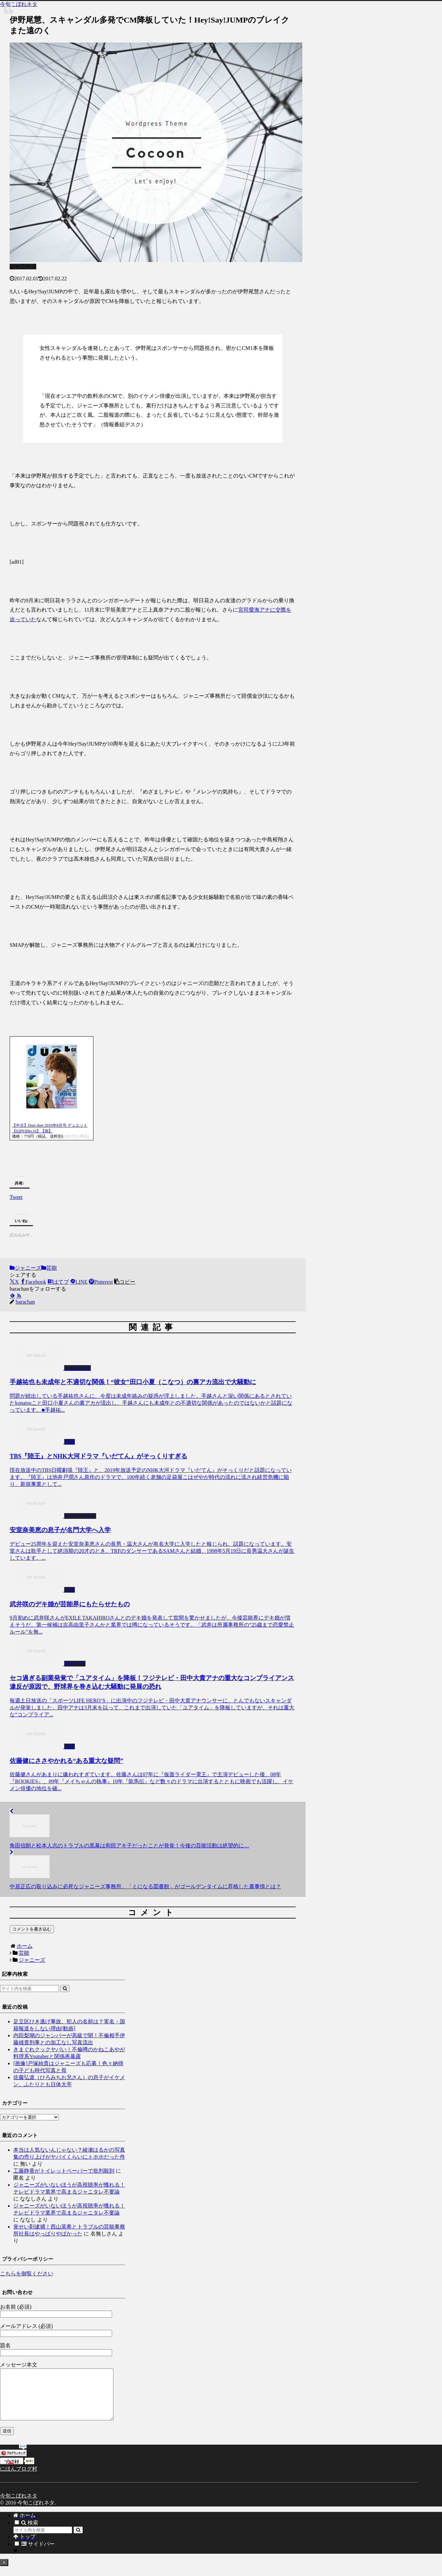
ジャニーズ (25, 1268)
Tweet (16, 1196)
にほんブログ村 (18, 2479)
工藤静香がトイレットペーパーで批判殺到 (63, 2171)
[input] (29, 1988)
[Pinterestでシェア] (101, 1282)
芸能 (49, 1268)
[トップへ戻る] (4, 2572)
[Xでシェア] (14, 1282)
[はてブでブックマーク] (58, 1282)
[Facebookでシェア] (33, 1282)
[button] (124, 1282)
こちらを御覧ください (26, 2273)
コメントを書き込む (31, 1929)
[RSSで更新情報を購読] (19, 1296)
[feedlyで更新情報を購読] (12, 1296)
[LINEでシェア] (78, 1282)
